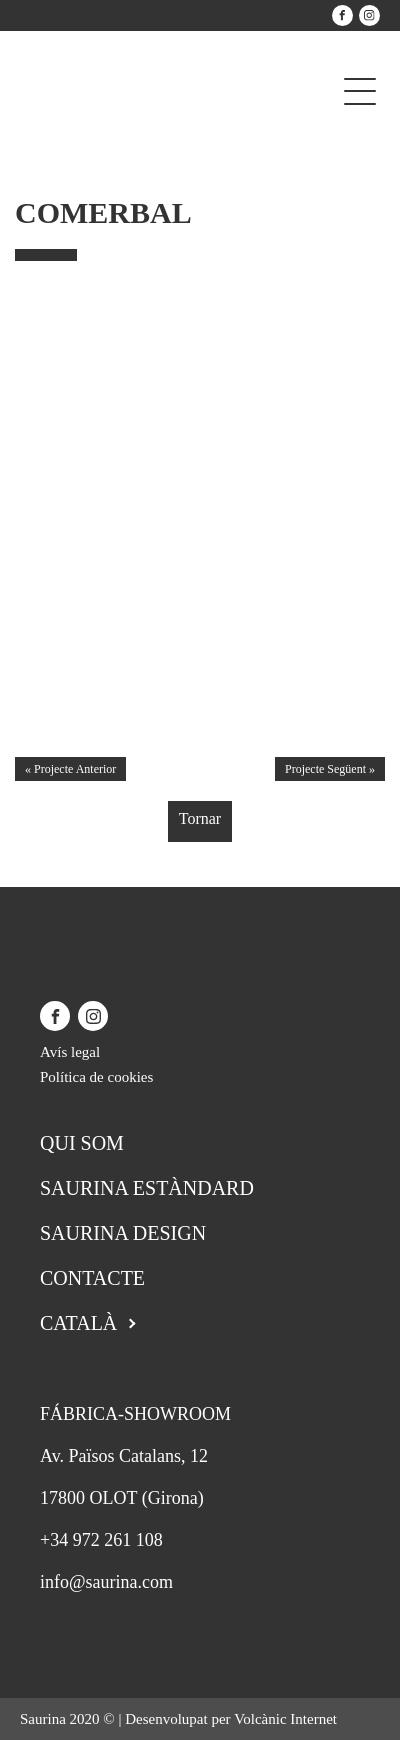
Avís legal (70, 1052)
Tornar (200, 818)
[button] (376, 471)
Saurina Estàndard (147, 1188)
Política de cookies (96, 1077)
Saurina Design (123, 1233)
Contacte (92, 1278)
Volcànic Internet (285, 1719)
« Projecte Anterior (70, 769)
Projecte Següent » (330, 769)
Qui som (82, 1143)
